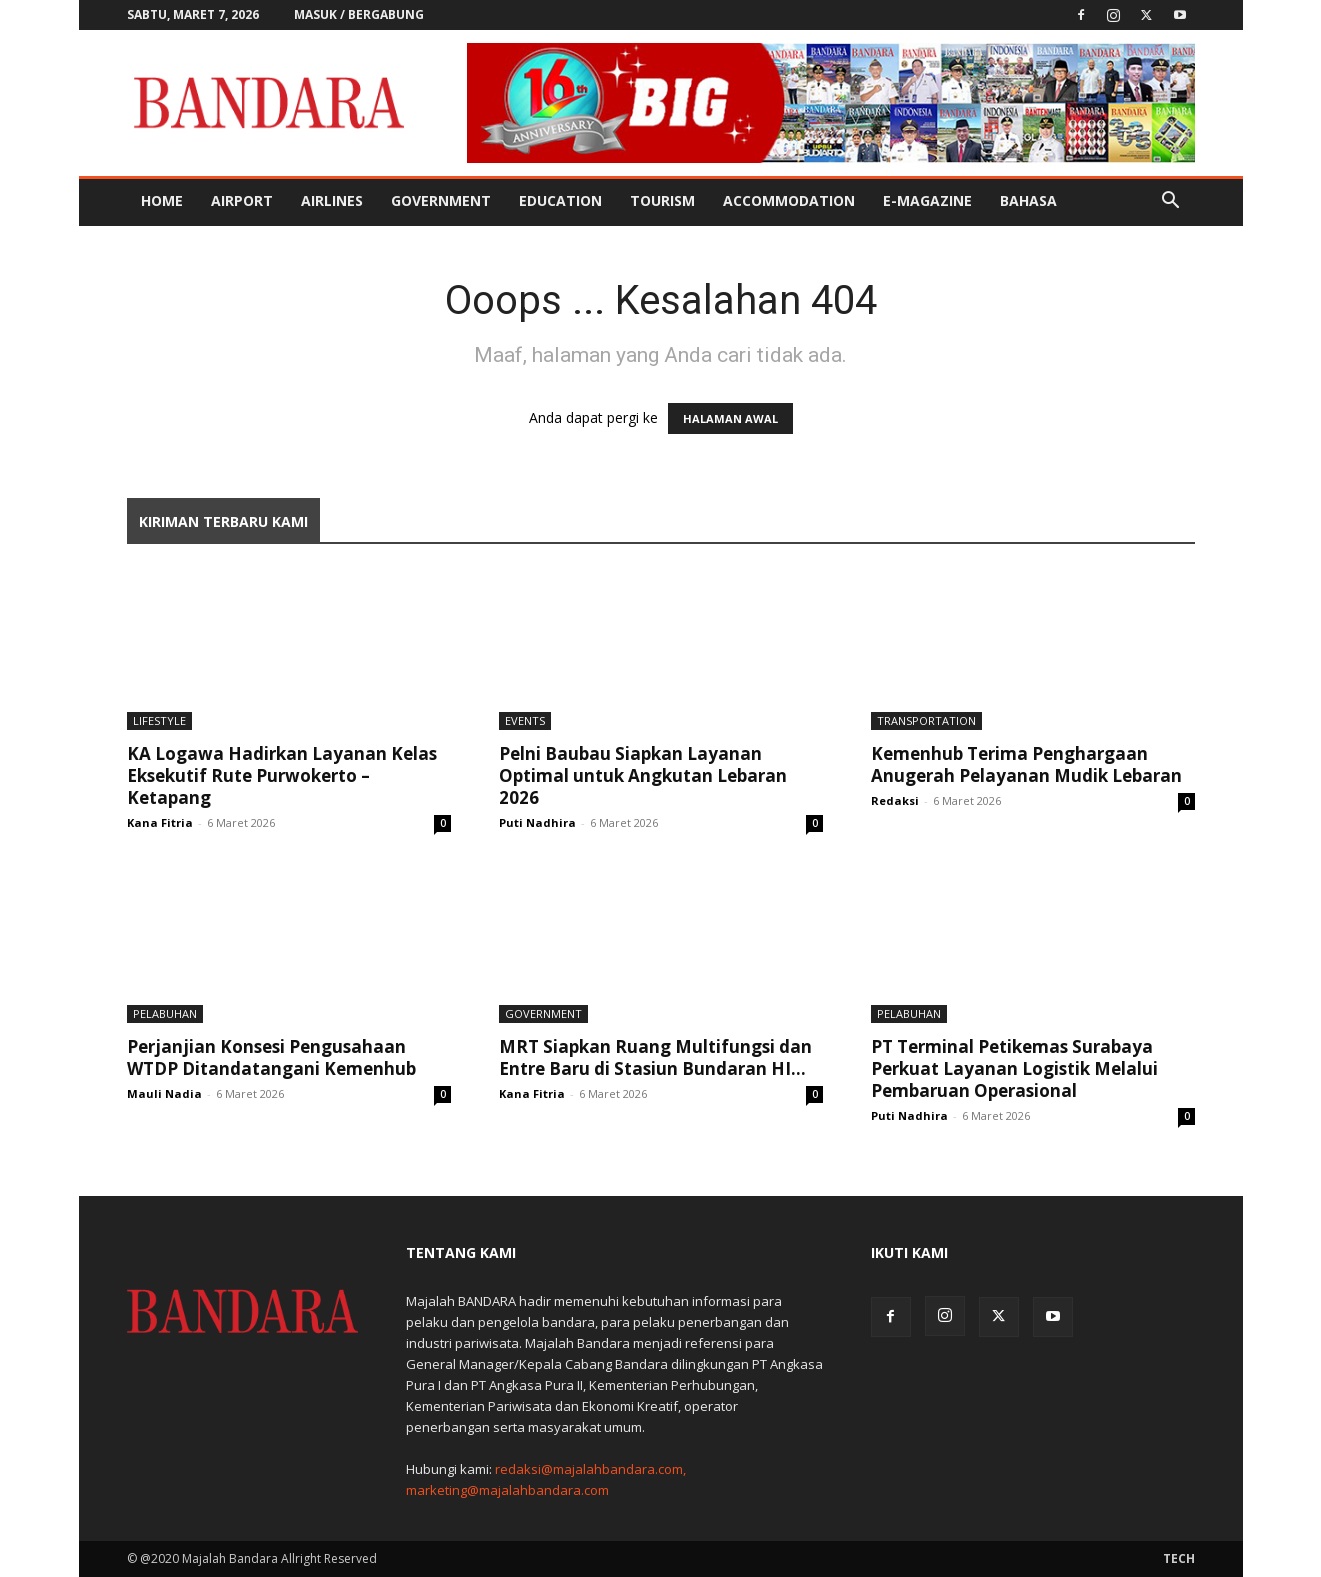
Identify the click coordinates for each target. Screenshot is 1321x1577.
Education (560, 200)
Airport (242, 200)
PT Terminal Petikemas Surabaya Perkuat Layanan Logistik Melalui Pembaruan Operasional (1014, 1068)
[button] (1171, 202)
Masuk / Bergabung (359, 14)
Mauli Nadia (164, 1093)
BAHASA (1028, 200)
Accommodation (789, 200)
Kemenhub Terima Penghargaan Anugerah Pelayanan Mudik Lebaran (1026, 764)
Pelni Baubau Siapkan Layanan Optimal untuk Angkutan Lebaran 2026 (643, 775)
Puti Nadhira (537, 822)
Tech (1179, 1558)
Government (441, 200)
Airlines (332, 200)
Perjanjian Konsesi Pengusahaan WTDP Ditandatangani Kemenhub (271, 1057)
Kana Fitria (160, 822)
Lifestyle (159, 720)
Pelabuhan (165, 1013)
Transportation (926, 720)
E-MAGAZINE (927, 200)
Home (162, 200)
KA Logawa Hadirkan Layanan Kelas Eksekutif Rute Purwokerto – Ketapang (282, 775)
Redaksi (895, 800)
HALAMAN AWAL (730, 418)
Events (525, 720)
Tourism (662, 200)
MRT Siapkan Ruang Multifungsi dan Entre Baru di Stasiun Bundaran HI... (655, 1057)
